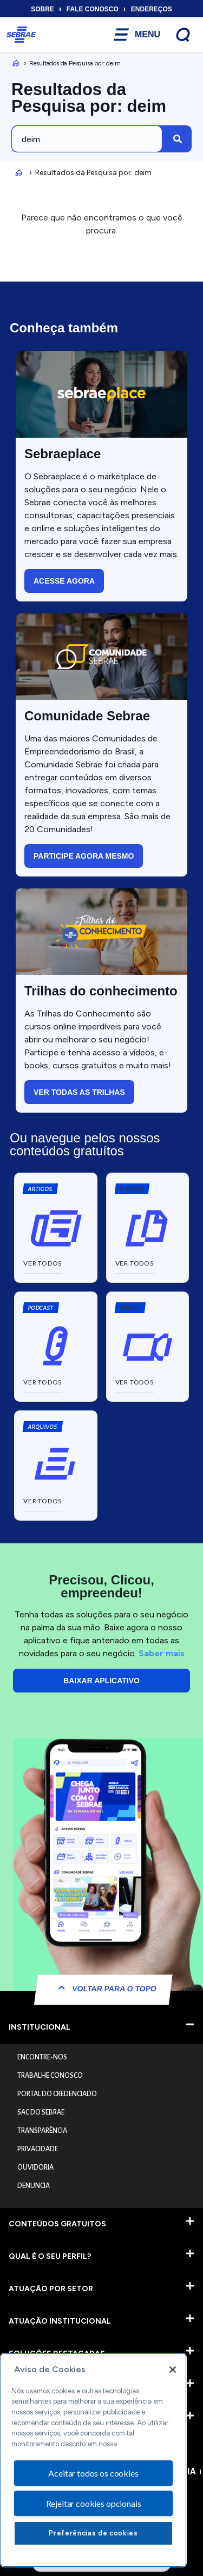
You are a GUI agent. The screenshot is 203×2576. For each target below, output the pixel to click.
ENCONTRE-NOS (42, 2057)
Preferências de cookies (93, 2533)
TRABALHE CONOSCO (50, 2075)
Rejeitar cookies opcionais (93, 2503)
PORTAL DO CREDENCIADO (57, 2094)
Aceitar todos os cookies (93, 2473)
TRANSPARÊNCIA (42, 2131)
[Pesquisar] (177, 139)
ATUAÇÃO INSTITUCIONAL (60, 2321)
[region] (93, 2460)
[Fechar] (173, 2369)
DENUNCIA (33, 2186)
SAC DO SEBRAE (40, 2112)
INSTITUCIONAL (39, 2027)
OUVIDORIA (35, 2167)
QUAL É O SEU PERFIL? (50, 2256)
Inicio (13, 63)
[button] (131, 1188)
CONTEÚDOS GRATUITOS (57, 2224)
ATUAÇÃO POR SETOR (51, 2288)
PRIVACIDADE (37, 2149)
